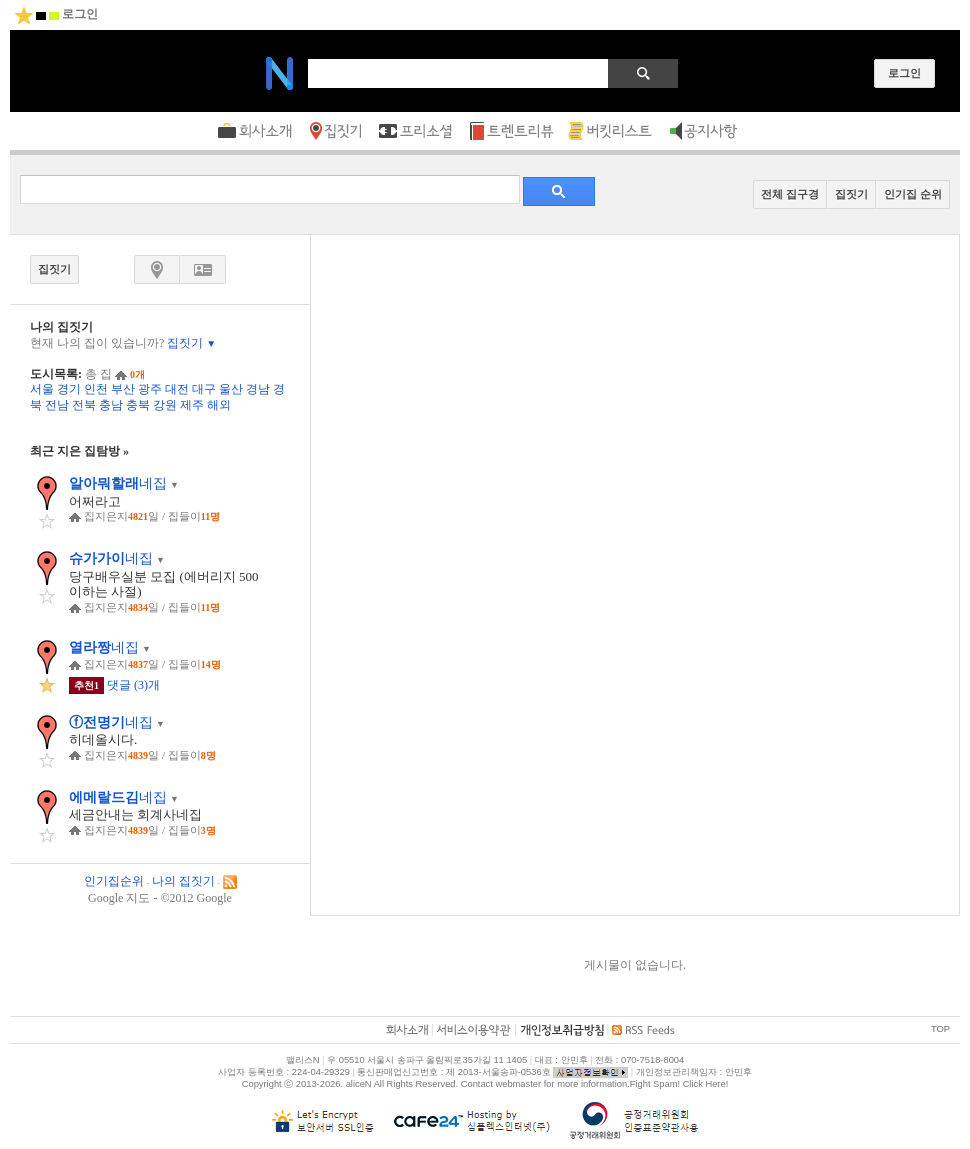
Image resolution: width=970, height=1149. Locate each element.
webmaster (518, 1084)
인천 (96, 389)
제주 (192, 405)
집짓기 (191, 343)
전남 (57, 405)
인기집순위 (114, 881)
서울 (42, 389)
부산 (123, 389)
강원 (165, 405)
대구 (204, 389)
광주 (150, 389)
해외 (219, 405)
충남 (111, 405)
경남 (258, 389)
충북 (138, 405)
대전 (177, 389)
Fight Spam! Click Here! (679, 1084)
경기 (69, 389)
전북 (84, 405)
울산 (231, 389)
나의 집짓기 (183, 881)
